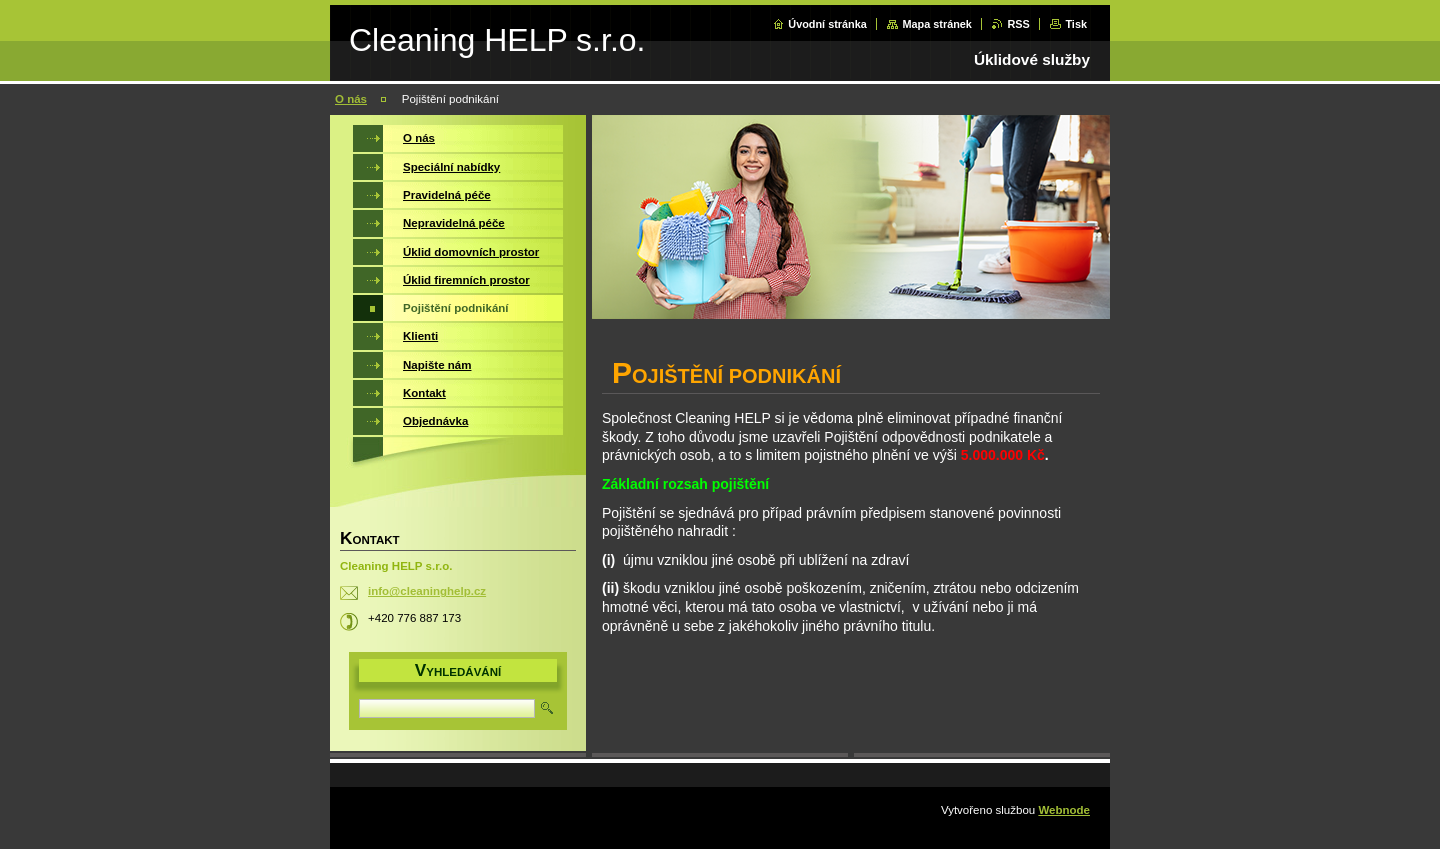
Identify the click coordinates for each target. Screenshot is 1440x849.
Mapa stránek (937, 24)
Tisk (1076, 24)
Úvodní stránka (827, 24)
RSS (1018, 24)
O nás (351, 99)
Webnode (1064, 810)
